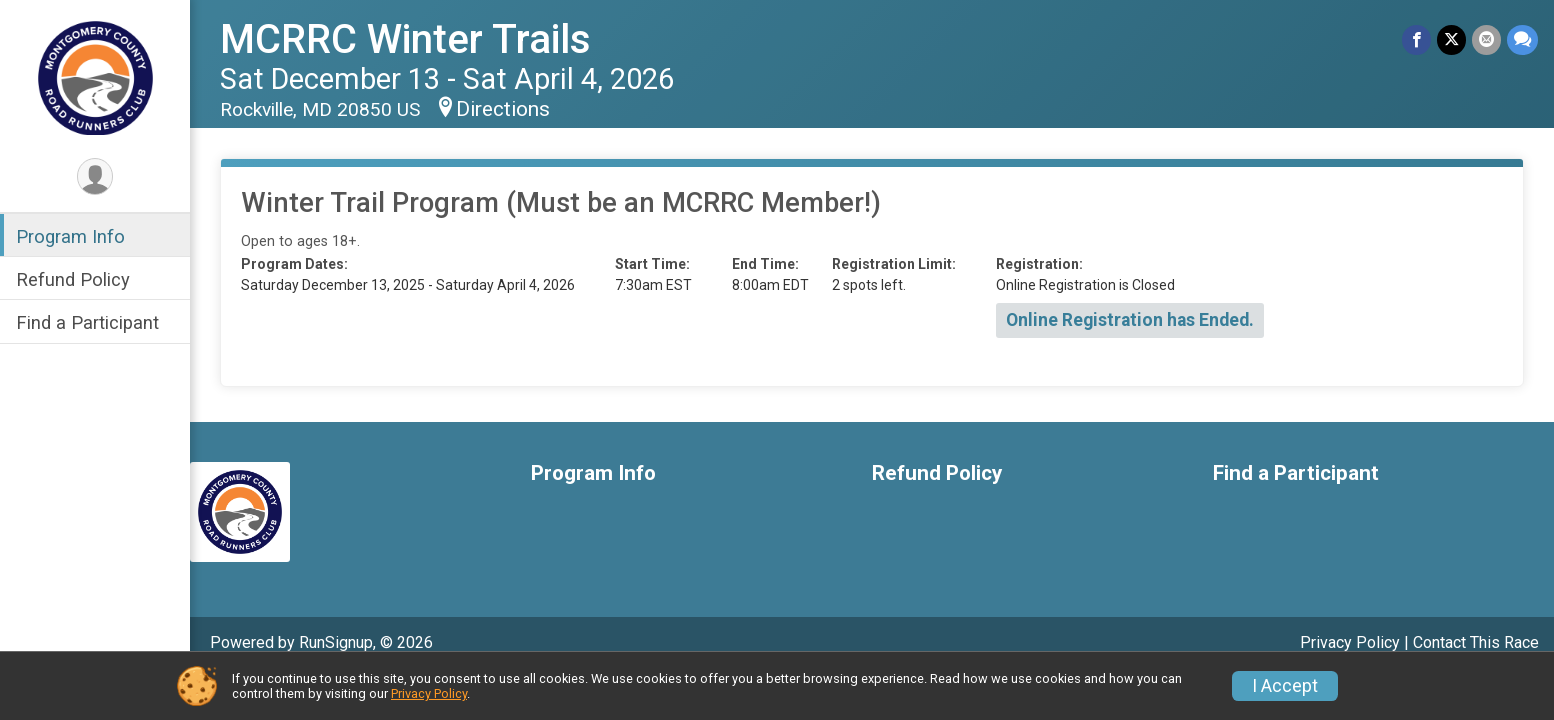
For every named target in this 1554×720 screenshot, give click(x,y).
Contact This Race (1476, 642)
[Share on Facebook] (1416, 39)
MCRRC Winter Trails (405, 39)
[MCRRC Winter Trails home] (95, 77)
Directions (503, 109)
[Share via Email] (1486, 39)
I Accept (1285, 686)
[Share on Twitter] (1451, 39)
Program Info (70, 236)
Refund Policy (73, 279)
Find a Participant (87, 322)
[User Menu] (95, 176)
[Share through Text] (1522, 39)
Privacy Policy (1350, 642)
